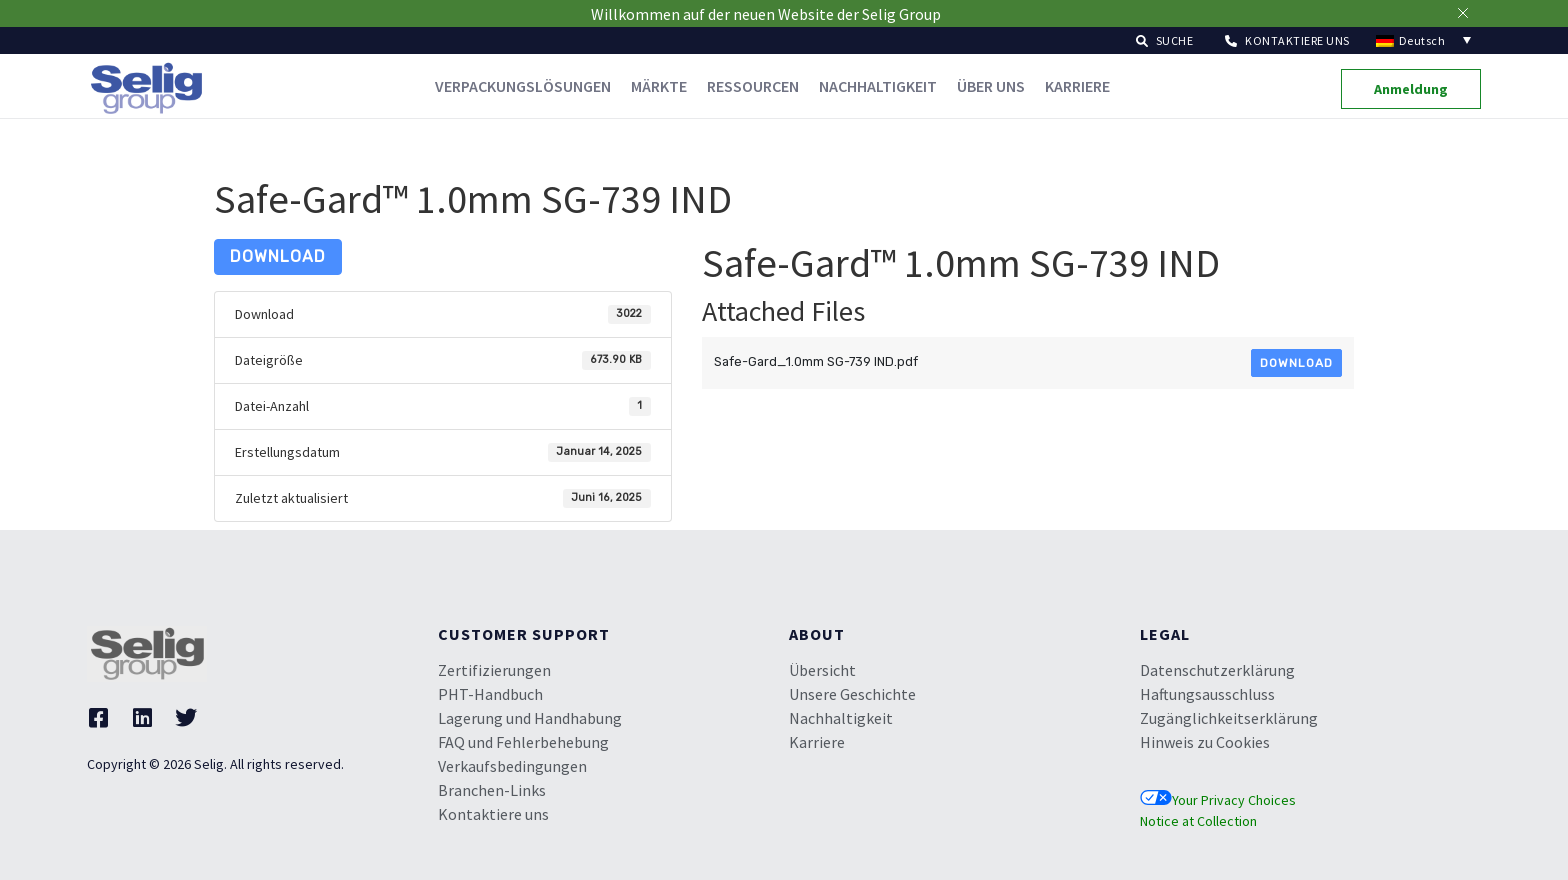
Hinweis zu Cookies (1205, 742)
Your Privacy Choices (1218, 800)
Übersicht (822, 670)
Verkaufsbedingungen (512, 766)
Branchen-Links (492, 790)
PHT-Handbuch (490, 694)
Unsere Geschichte (852, 694)
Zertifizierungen (494, 670)
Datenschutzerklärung (1217, 670)
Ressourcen (753, 86)
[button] (1165, 40)
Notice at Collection (1198, 821)
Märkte (659, 86)
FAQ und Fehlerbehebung (523, 742)
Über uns (991, 86)
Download (278, 256)
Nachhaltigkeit (878, 86)
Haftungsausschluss (1207, 694)
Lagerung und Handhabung (530, 718)
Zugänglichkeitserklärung (1229, 718)
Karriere (1077, 86)
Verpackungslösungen (523, 86)
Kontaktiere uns (493, 814)
